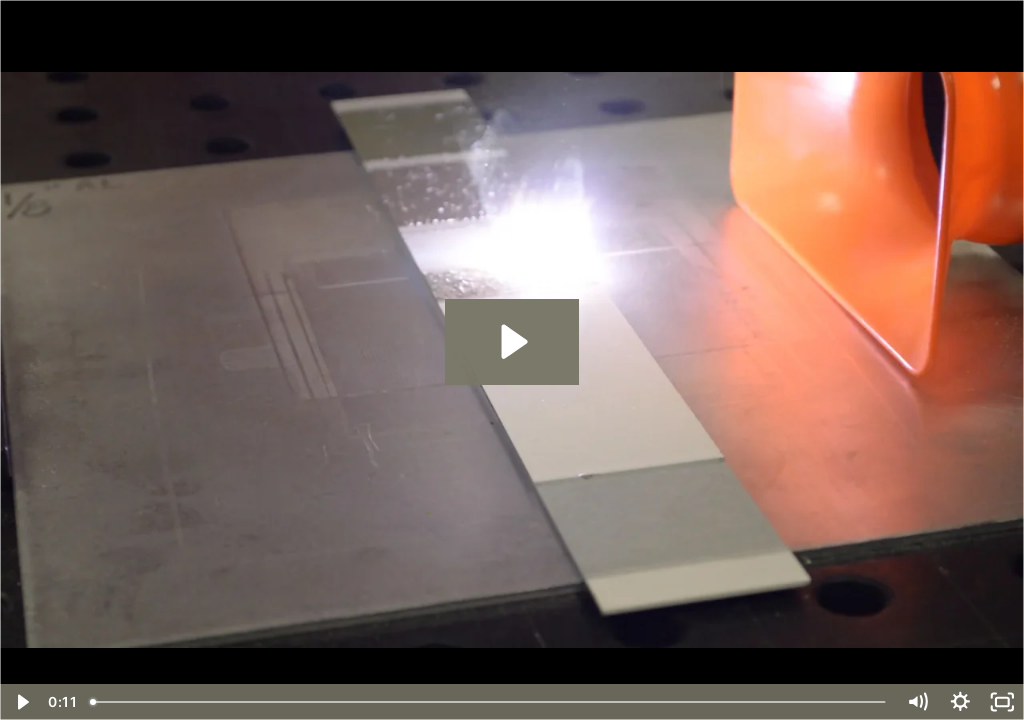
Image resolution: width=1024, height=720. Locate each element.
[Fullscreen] (1002, 702)
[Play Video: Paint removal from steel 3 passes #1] (511, 341)
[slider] (489, 702)
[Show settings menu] (960, 702)
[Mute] (917, 702)
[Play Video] (21, 702)
